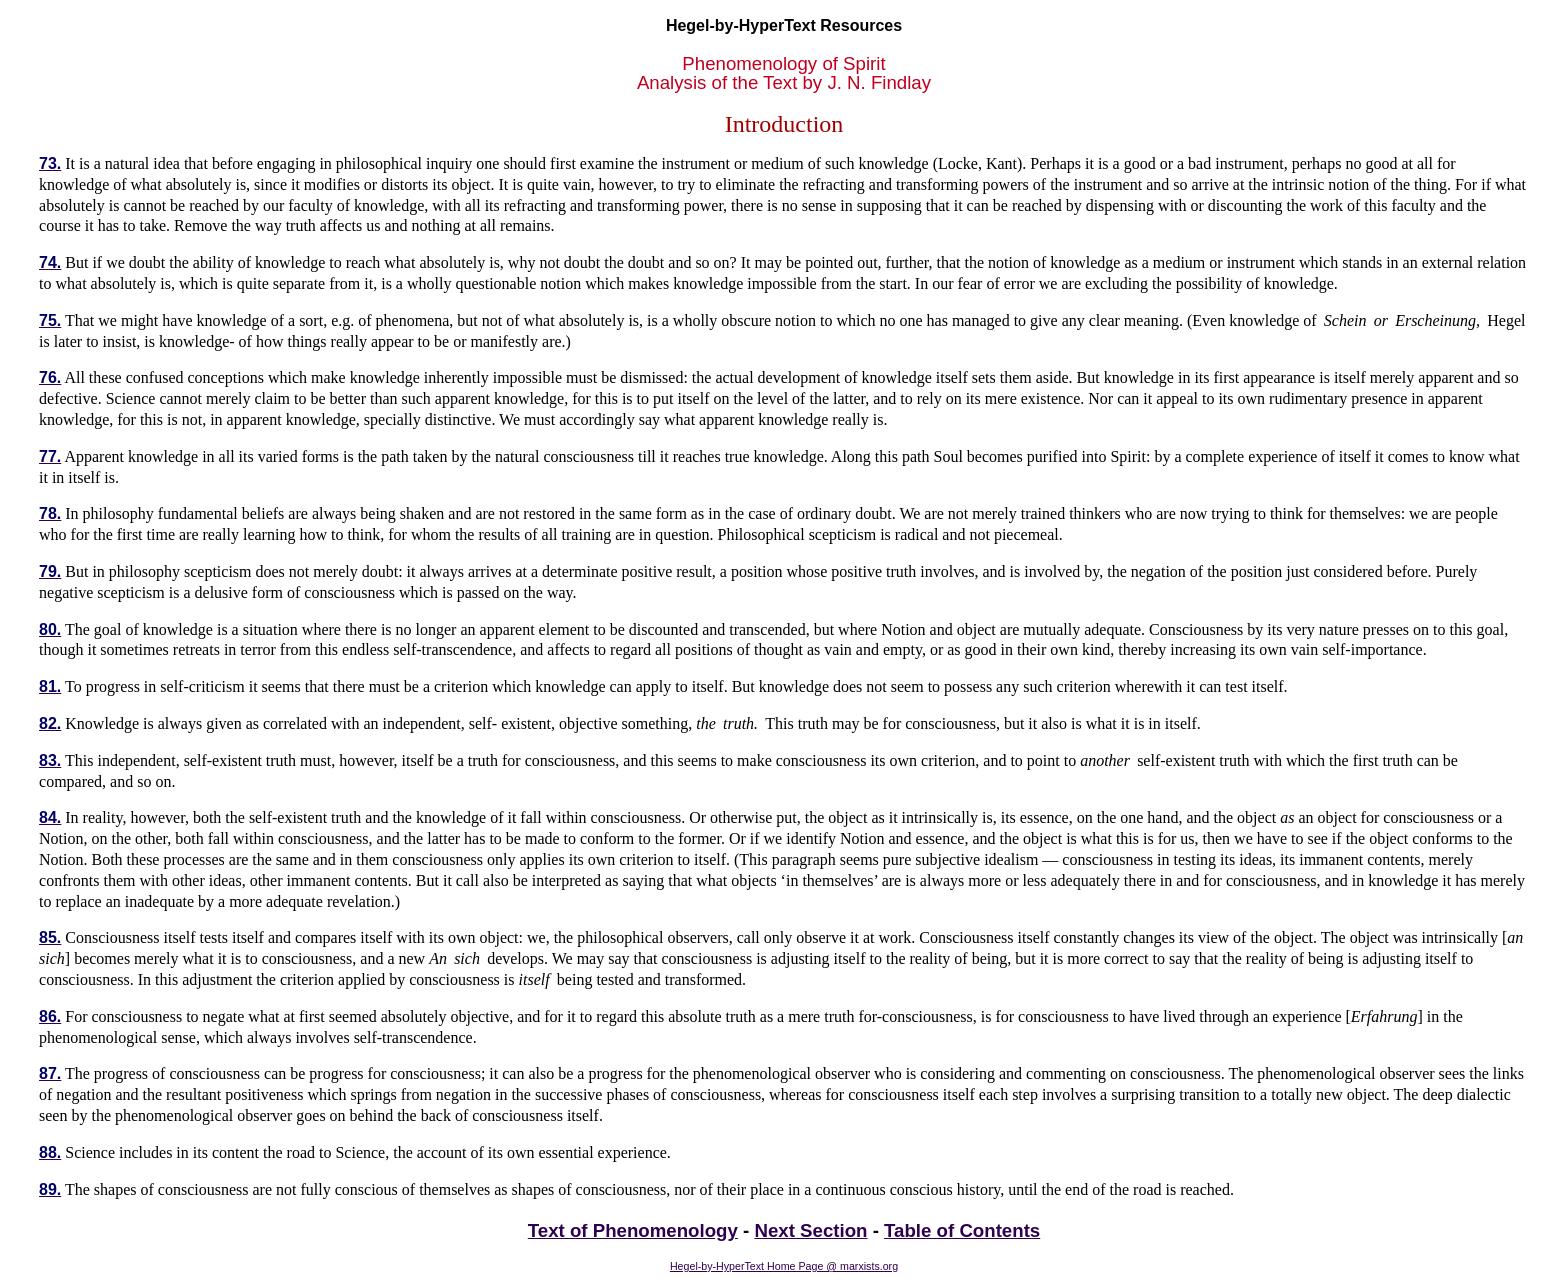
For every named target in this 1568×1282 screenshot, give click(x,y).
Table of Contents (962, 1230)
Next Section (810, 1230)
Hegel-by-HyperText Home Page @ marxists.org (784, 1266)
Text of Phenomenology (633, 1230)
